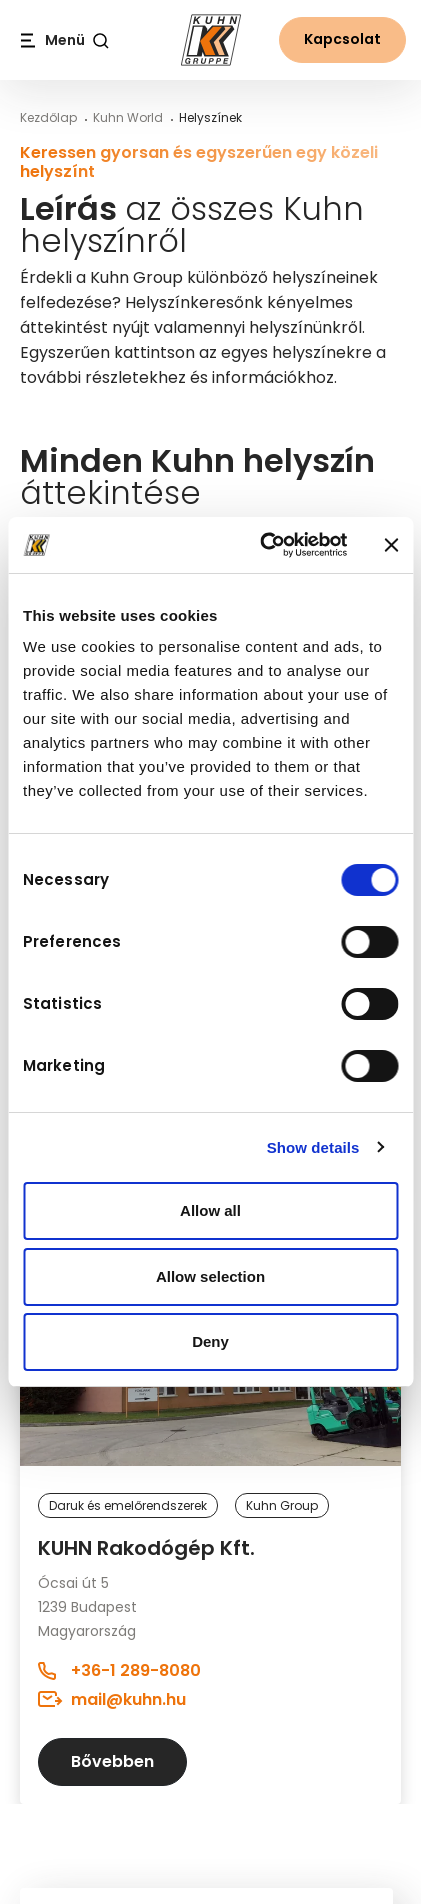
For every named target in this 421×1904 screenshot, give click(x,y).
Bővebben (112, 1761)
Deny (210, 1341)
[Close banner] (391, 545)
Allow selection (210, 1276)
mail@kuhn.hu (112, 1698)
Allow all (210, 1210)
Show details (313, 1147)
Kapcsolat (342, 39)
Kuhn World (128, 117)
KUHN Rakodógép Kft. (146, 1548)
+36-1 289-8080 (119, 1670)
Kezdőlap (48, 117)
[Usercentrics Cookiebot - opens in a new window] (263, 545)
